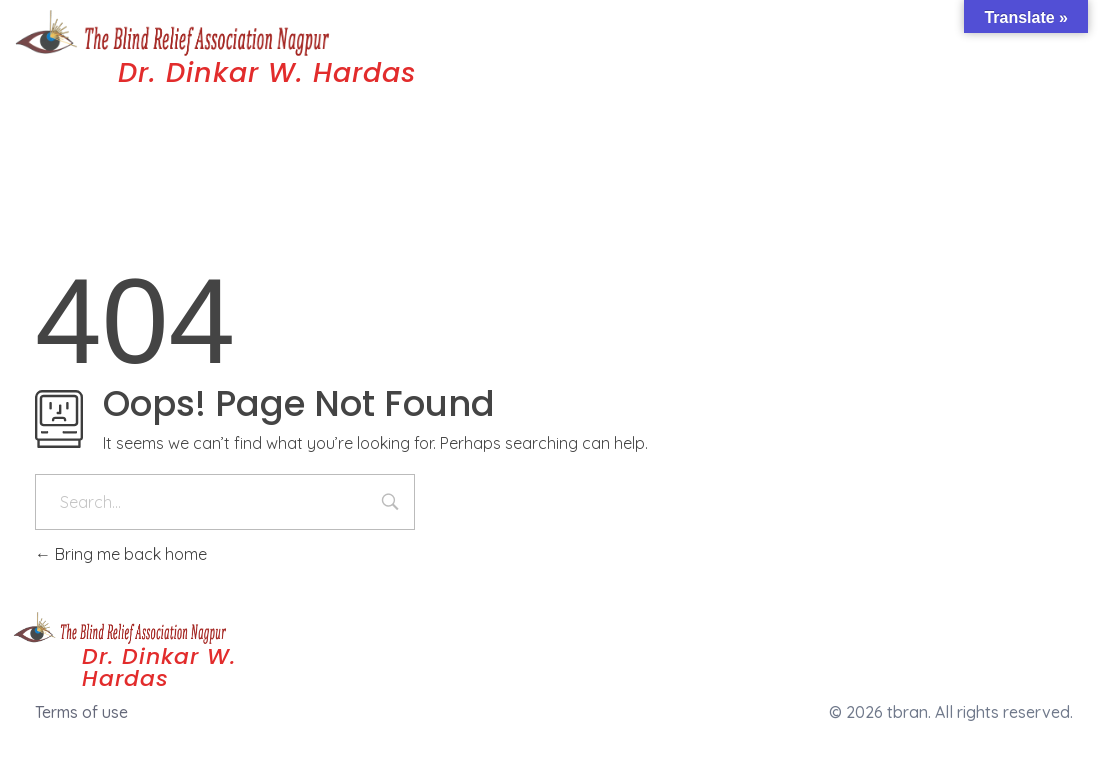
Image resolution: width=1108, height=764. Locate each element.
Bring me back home (121, 554)
